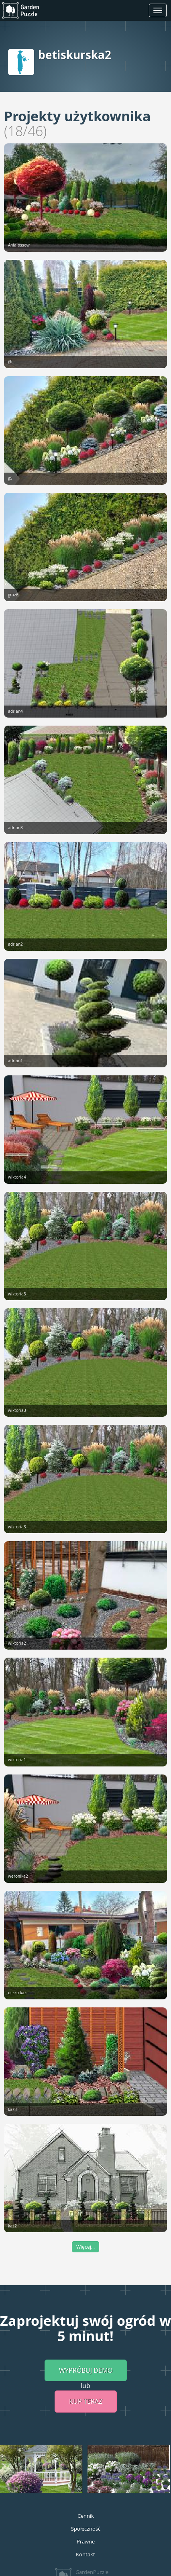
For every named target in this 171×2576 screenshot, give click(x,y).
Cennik (85, 2515)
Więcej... (85, 2247)
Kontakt (85, 2554)
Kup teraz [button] (85, 2401)
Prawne (86, 2541)
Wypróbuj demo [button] (85, 2370)
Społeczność (85, 2528)
